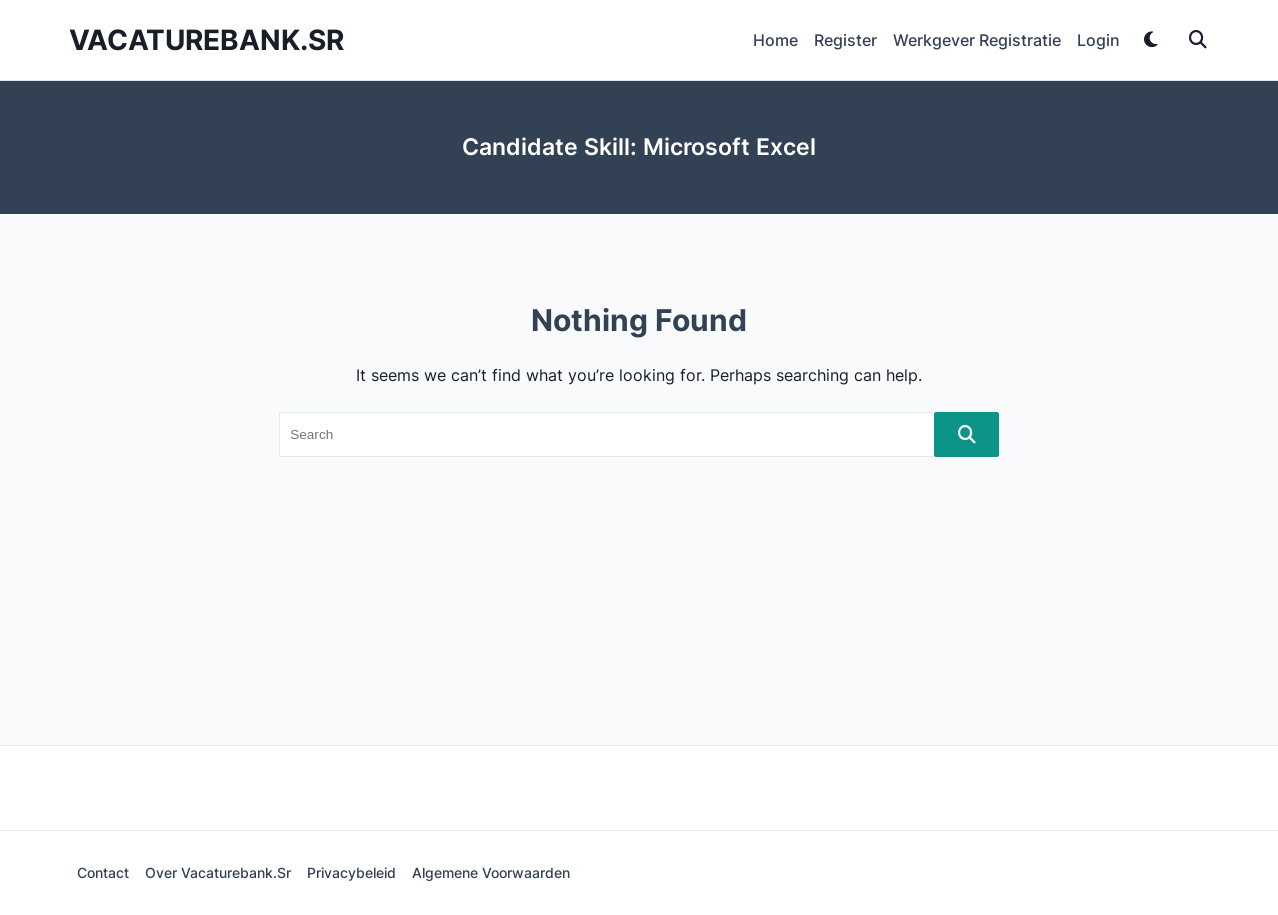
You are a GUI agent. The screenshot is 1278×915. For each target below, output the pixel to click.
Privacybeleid (351, 873)
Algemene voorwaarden (491, 873)
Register (845, 40)
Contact (103, 873)
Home (775, 40)
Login (1098, 40)
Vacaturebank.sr (206, 40)
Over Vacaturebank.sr (218, 873)
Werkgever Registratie (977, 40)
